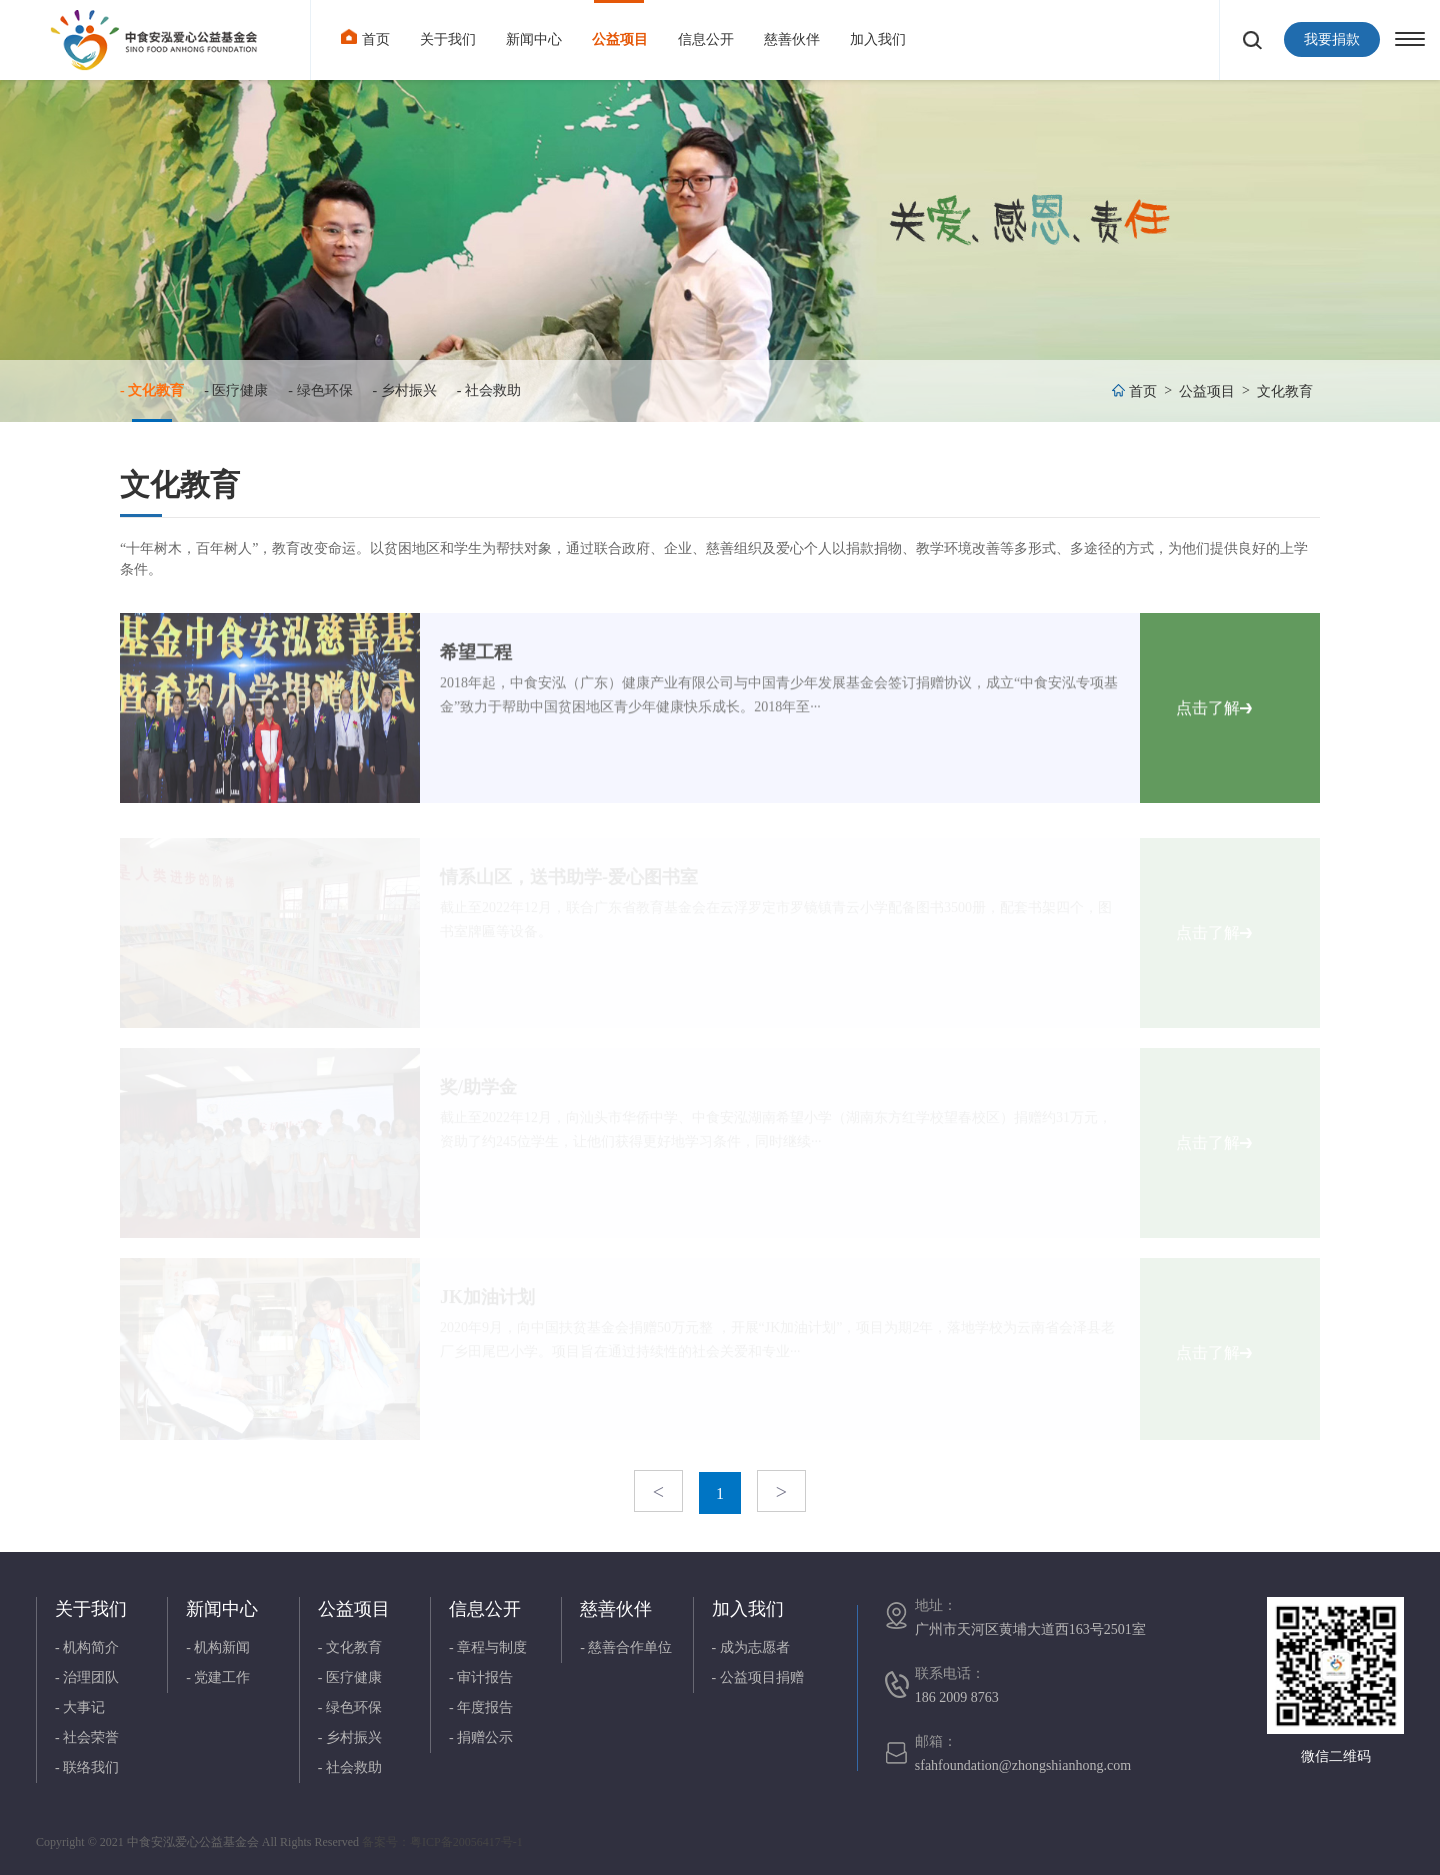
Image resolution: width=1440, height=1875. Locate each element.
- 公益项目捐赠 (758, 1677)
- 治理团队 (87, 1677)
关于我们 (448, 39)
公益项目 (620, 39)
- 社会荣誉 (87, 1737)
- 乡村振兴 (405, 390)
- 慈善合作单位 (626, 1647)
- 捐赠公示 (481, 1737)
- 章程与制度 (488, 1647)
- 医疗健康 (236, 390)
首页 (365, 37)
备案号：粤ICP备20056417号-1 (442, 1842)
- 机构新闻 (218, 1647)
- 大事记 (80, 1707)
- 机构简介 (87, 1647)
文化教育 (1285, 391)
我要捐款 (1332, 39)
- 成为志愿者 (751, 1647)
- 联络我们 (87, 1767)
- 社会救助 (489, 390)
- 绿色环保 (320, 390)
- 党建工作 (218, 1677)
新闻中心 (534, 39)
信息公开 (706, 39)
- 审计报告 (481, 1677)
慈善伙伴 (792, 39)
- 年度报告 (481, 1707)
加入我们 (878, 39)
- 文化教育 (152, 390)
